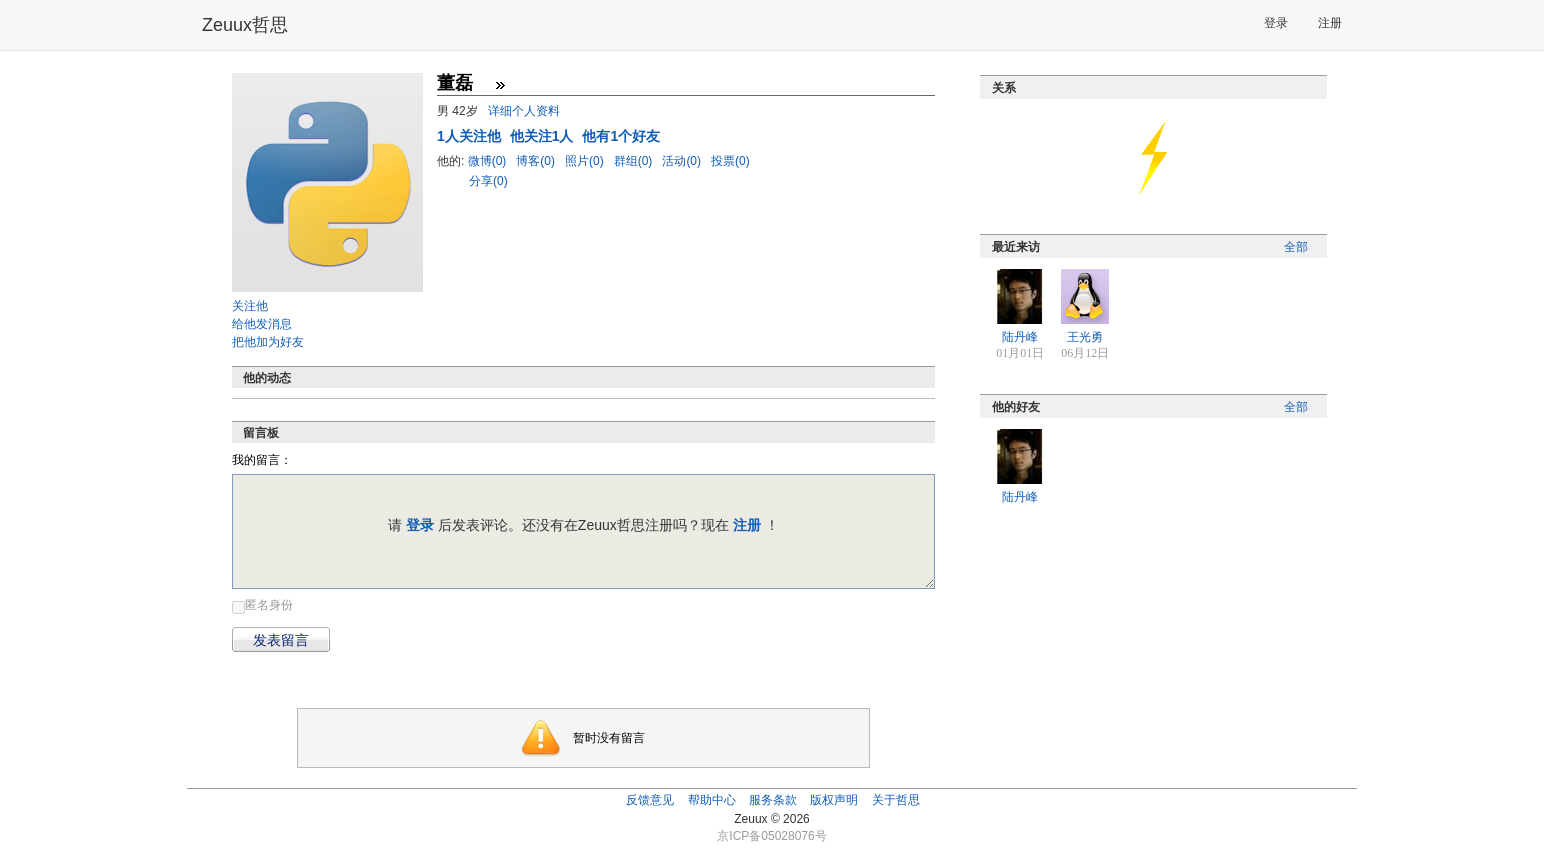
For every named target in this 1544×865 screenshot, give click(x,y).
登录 (1276, 23)
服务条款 (773, 800)
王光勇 (1085, 337)
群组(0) (635, 161)
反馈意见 (650, 800)
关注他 (250, 306)
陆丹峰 (1020, 337)
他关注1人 (544, 136)
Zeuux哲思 (245, 25)
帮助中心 (712, 800)
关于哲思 (896, 800)
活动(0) (683, 161)
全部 (1296, 247)
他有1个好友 (621, 136)
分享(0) (488, 181)
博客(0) (537, 161)
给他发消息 (262, 324)
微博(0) (489, 161)
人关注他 (471, 136)
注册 (1330, 23)
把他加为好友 (268, 342)
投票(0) (730, 161)
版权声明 (834, 800)
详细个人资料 (524, 111)
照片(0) (586, 161)
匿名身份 (269, 605)
